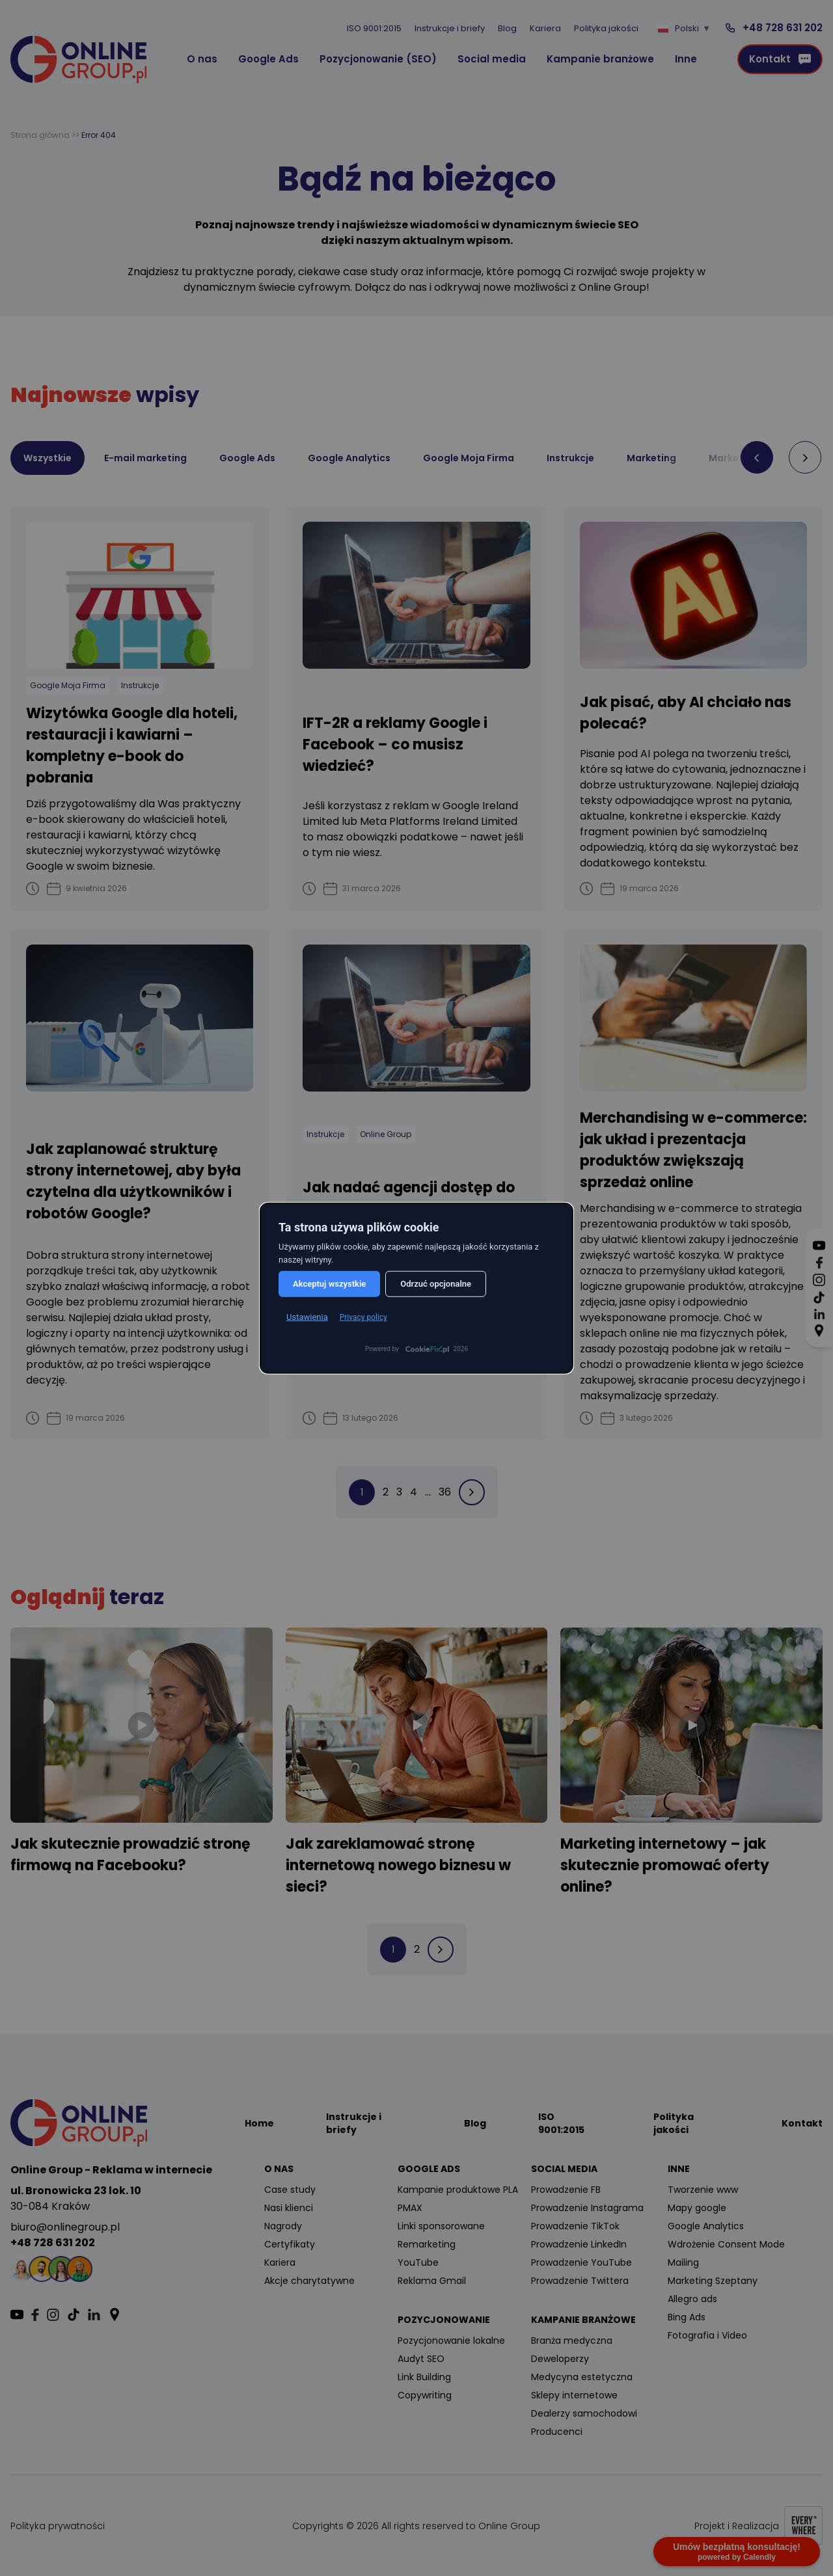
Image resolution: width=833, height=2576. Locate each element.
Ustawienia (307, 1317)
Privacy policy (363, 1317)
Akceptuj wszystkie (329, 1284)
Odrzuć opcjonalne (435, 1284)
